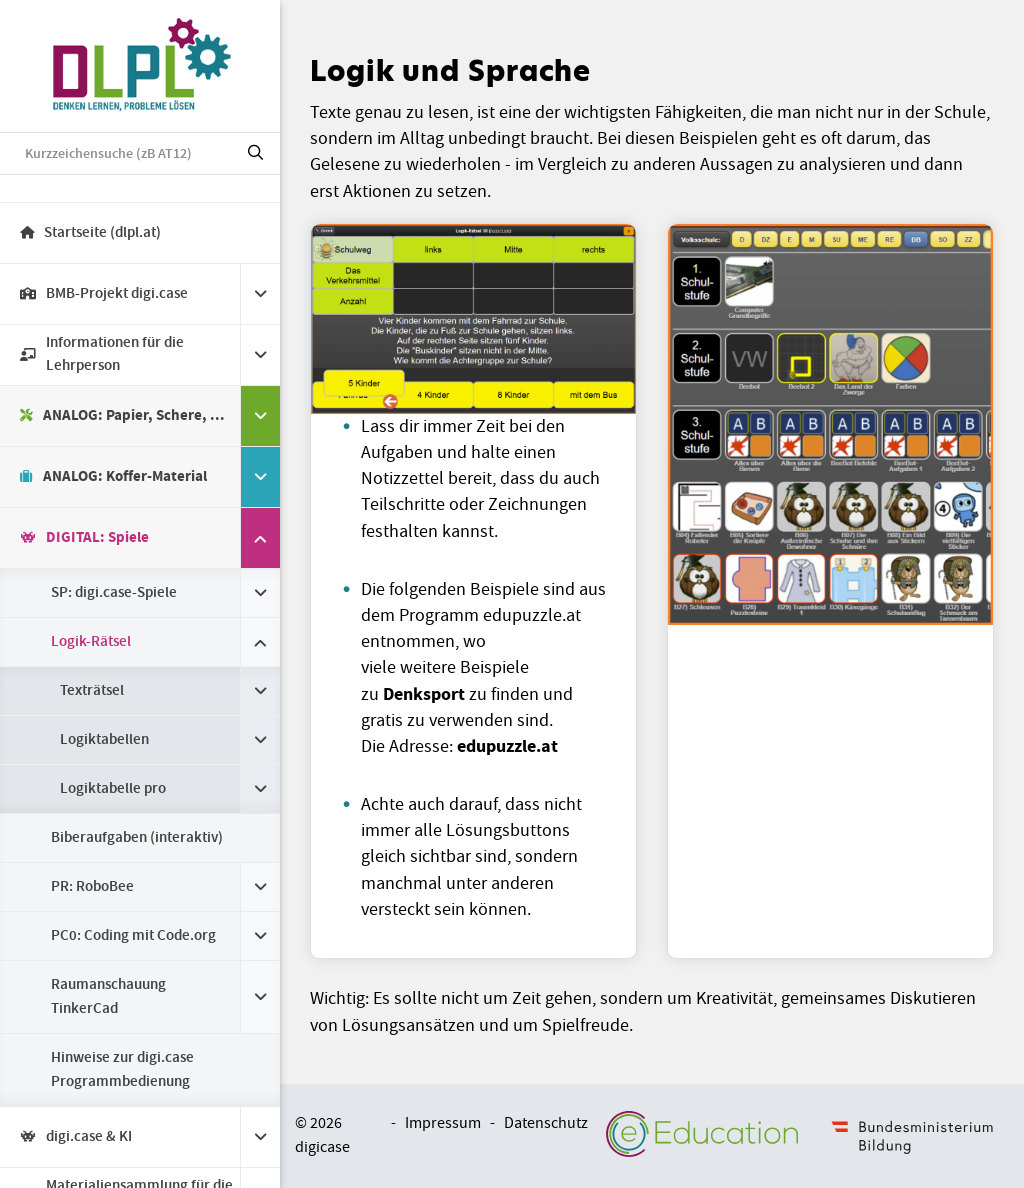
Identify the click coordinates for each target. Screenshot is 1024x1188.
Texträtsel (92, 691)
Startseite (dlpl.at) (90, 233)
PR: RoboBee (92, 887)
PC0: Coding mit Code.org (133, 936)
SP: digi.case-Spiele (114, 593)
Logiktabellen (104, 740)
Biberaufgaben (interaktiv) (137, 838)
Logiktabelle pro (113, 789)
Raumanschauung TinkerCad (108, 997)
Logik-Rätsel (91, 642)
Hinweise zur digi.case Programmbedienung (122, 1070)
